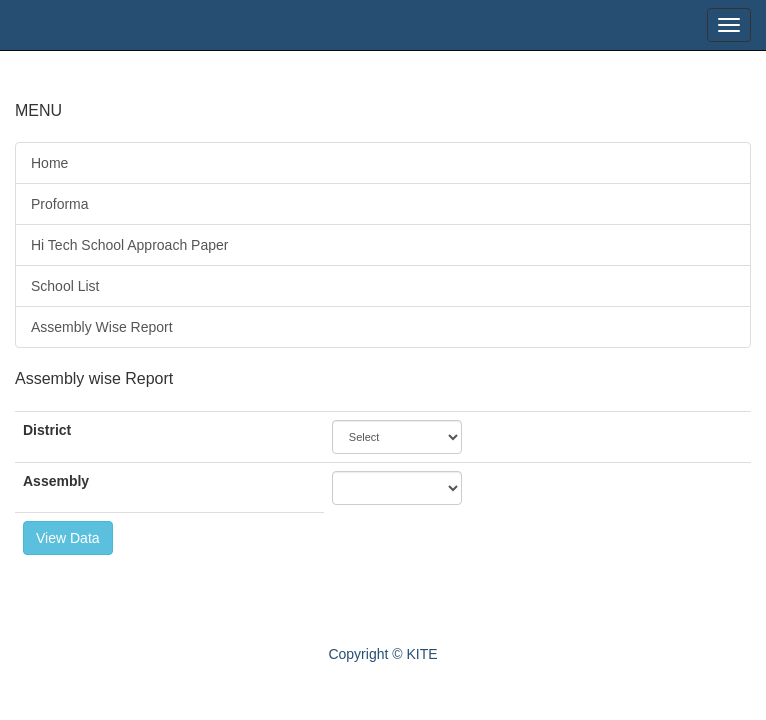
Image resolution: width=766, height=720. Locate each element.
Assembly (56, 481)
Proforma (60, 204)
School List (65, 286)
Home (49, 163)
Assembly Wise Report (102, 327)
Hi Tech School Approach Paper (129, 245)
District (47, 430)
